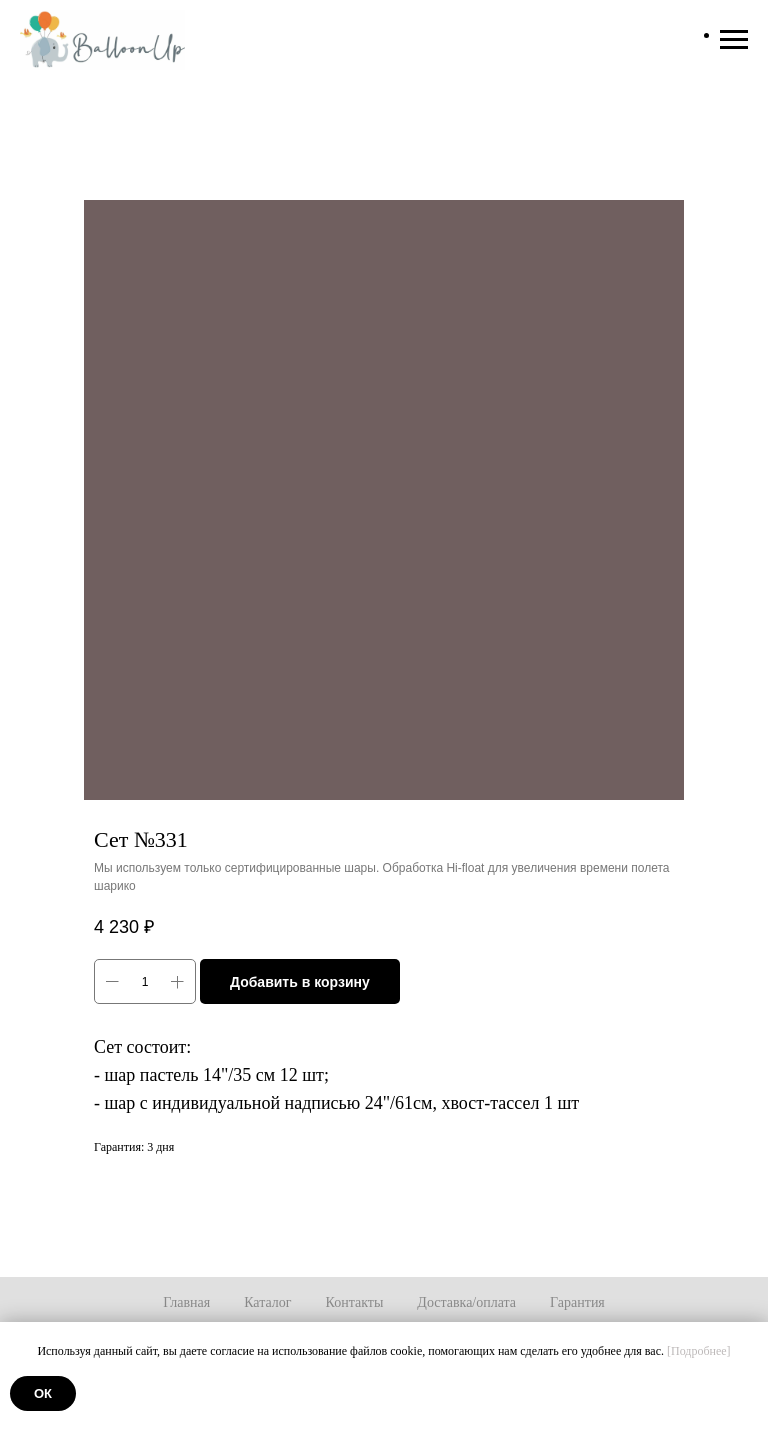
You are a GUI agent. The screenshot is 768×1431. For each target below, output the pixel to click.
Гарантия (577, 1302)
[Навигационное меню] (734, 40)
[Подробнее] (699, 1351)
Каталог (267, 1302)
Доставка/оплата (466, 1302)
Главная (186, 1302)
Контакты (355, 1302)
